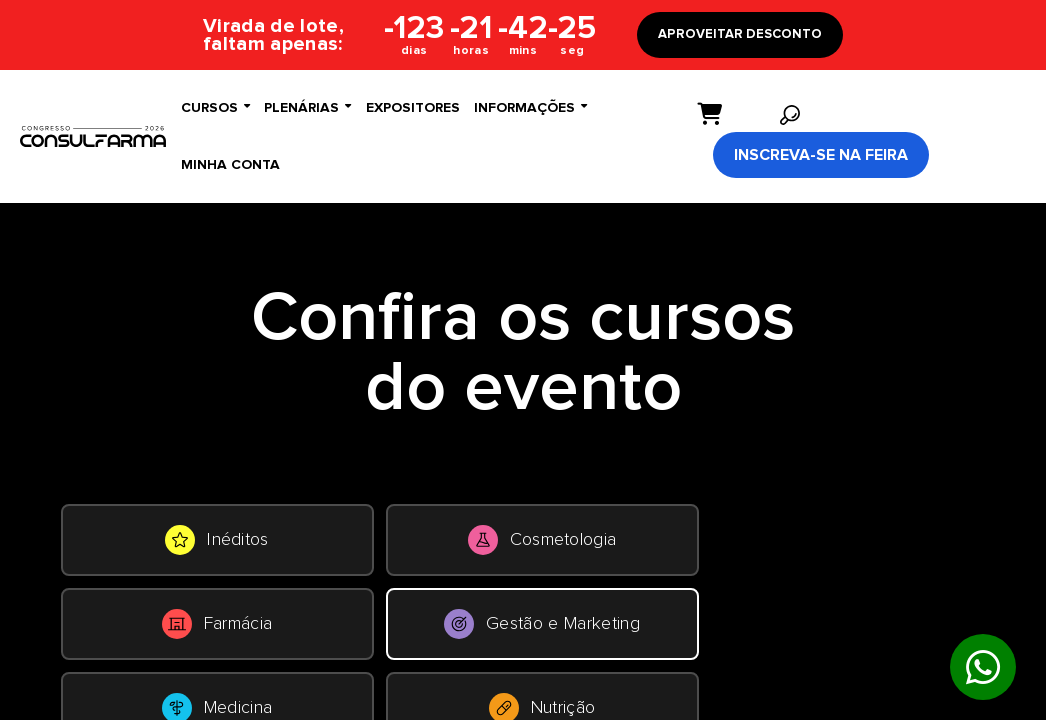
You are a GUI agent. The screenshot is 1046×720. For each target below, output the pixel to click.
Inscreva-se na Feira (821, 155)
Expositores (413, 108)
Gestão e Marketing (542, 624)
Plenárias (307, 107)
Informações (530, 107)
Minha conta (230, 165)
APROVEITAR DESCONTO (740, 34)
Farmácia (217, 624)
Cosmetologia (542, 540)
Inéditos (217, 540)
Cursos (215, 107)
